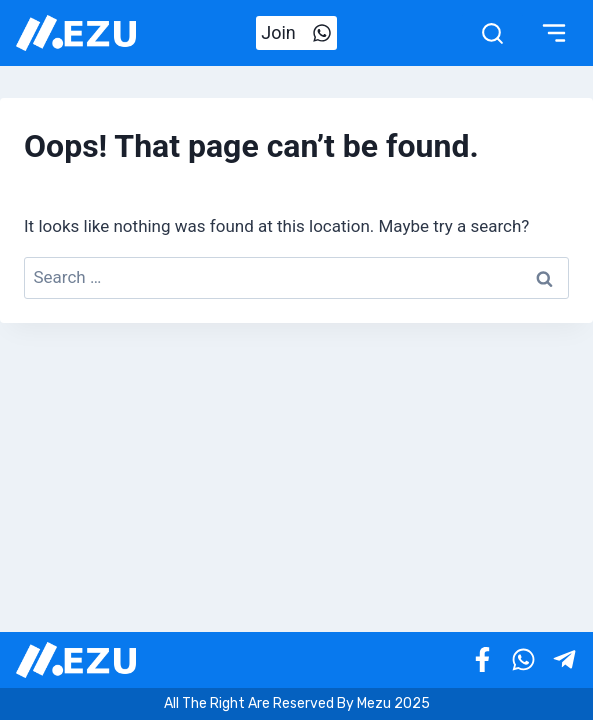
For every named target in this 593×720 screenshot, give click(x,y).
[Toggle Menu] (554, 33)
